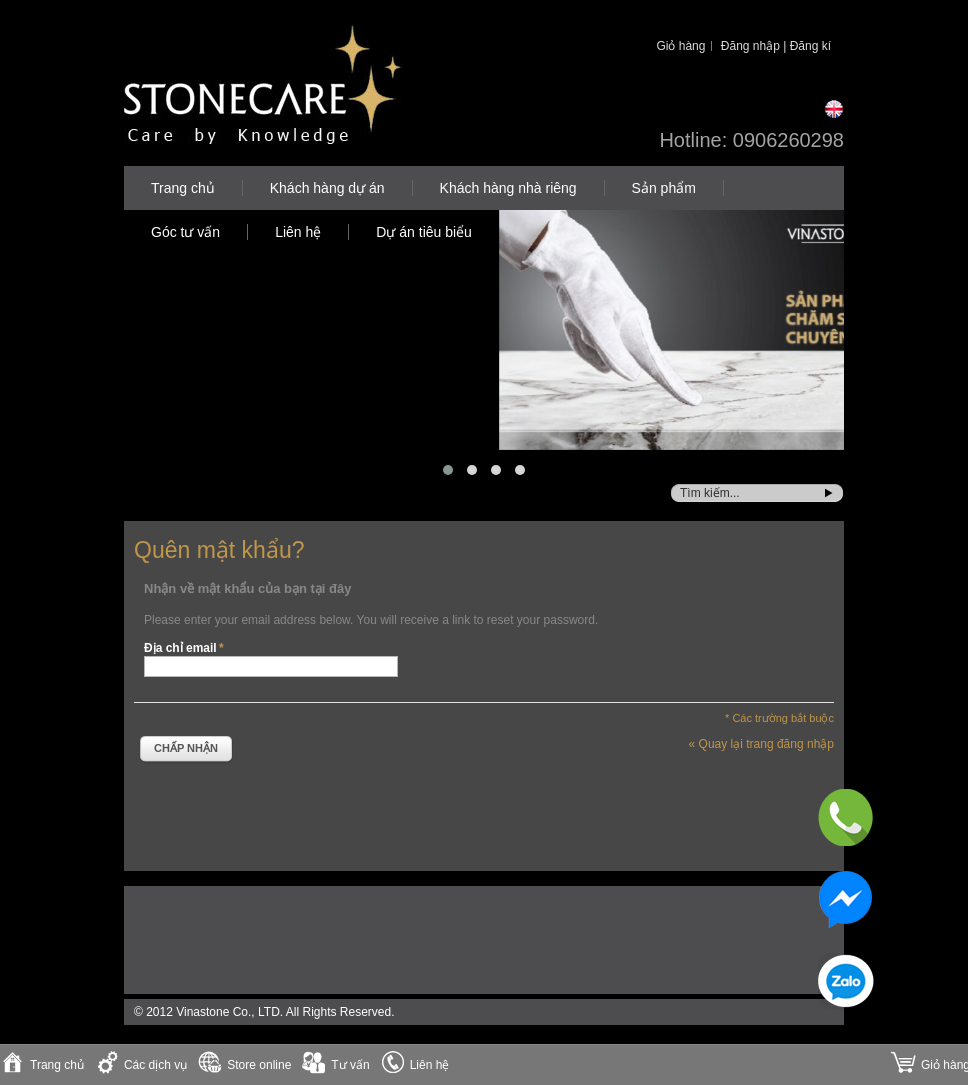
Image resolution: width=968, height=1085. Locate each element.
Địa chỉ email (180, 648)
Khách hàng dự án (327, 188)
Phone (846, 817)
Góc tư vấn (185, 232)
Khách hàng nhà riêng (508, 188)
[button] (448, 470)
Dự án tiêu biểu (424, 232)
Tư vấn (350, 1065)
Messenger (846, 899)
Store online (259, 1065)
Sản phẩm (664, 188)
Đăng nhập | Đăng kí (776, 46)
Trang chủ (183, 188)
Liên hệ (298, 232)
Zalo (846, 981)
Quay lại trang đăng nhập (761, 744)
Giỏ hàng (680, 46)
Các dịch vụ (155, 1065)
